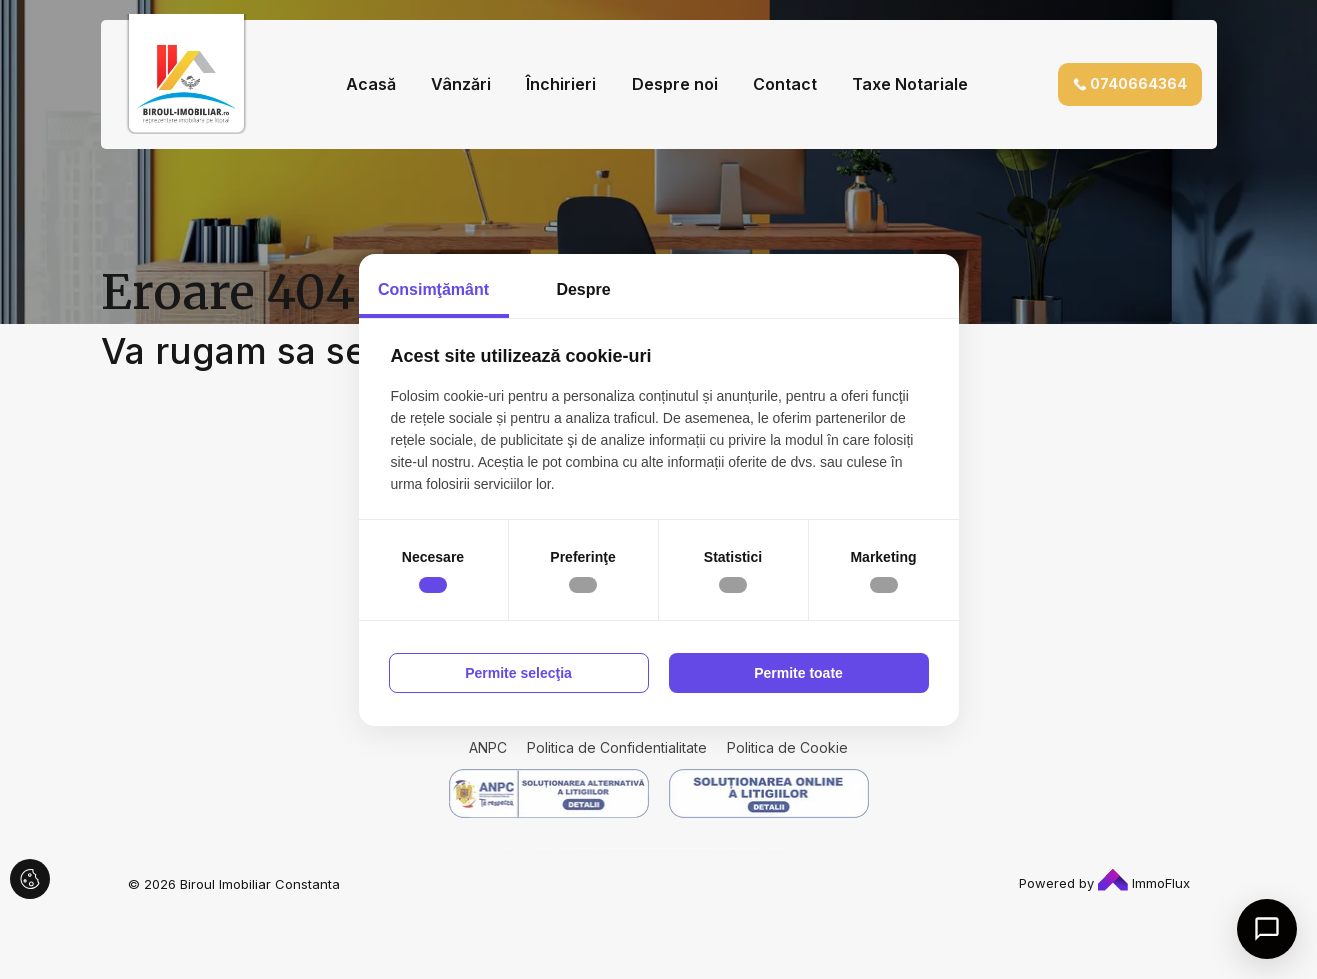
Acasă (371, 84)
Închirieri (561, 84)
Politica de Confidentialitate (617, 747)
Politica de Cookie (787, 747)
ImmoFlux (1144, 883)
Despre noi (675, 84)
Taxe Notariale (910, 84)
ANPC (488, 747)
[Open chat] (1267, 929)
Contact (785, 84)
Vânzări (461, 84)
